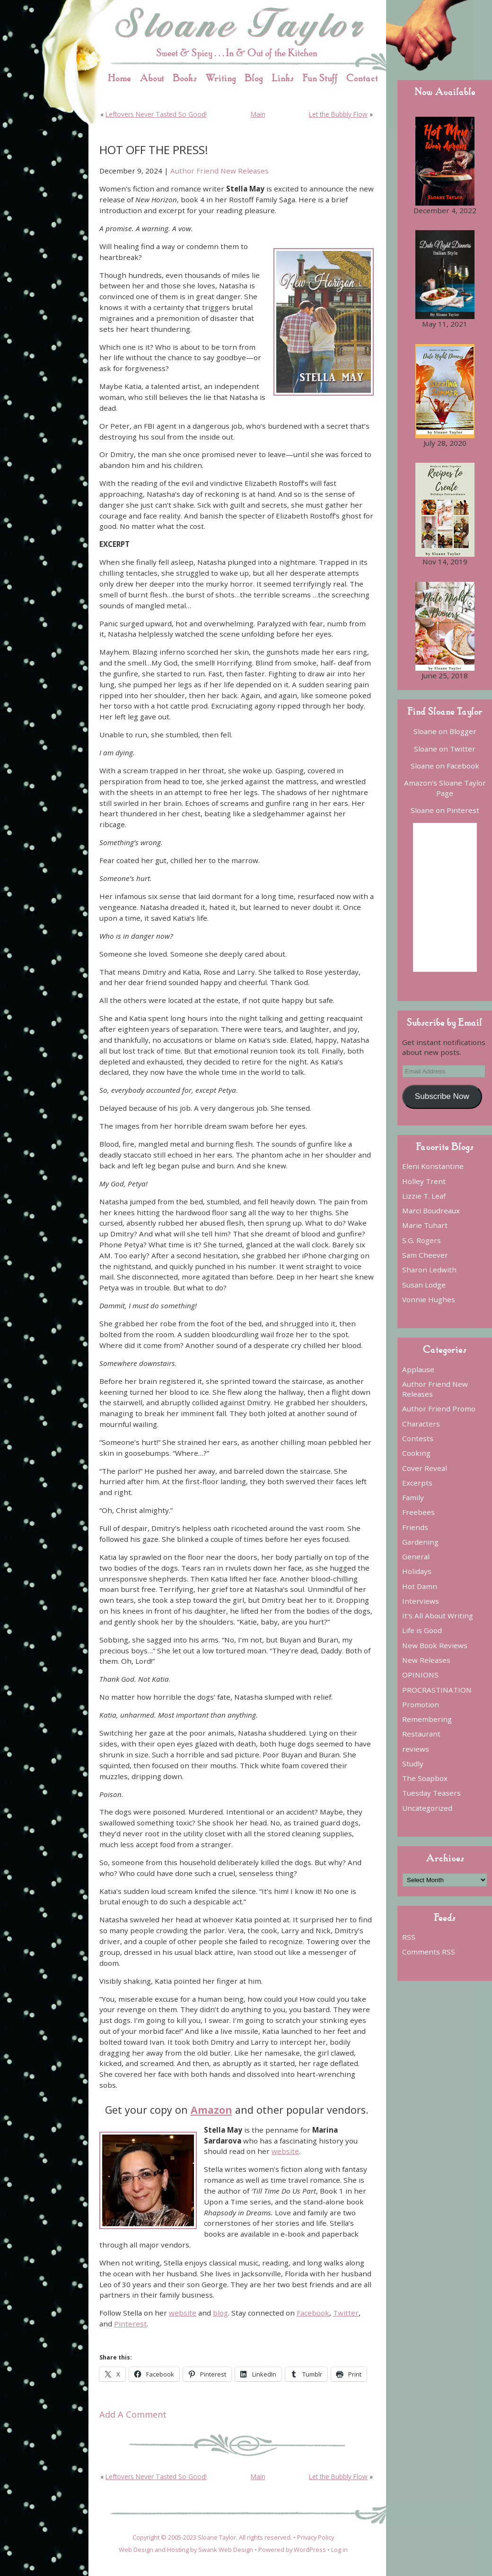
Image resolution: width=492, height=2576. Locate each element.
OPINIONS (420, 1674)
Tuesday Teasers (431, 1793)
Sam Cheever (425, 1255)
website (285, 2151)
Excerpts (417, 1482)
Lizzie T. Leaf (424, 1196)
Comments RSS (428, 1951)
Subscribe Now (442, 1096)
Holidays (416, 1571)
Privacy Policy (315, 2537)
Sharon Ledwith (429, 1269)
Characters (421, 1423)
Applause (418, 1369)
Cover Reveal (424, 1468)
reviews (415, 1749)
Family (413, 1497)
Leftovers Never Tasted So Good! (156, 114)
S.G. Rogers (421, 1240)
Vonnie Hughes (428, 1299)
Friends (415, 1527)
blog (220, 2312)
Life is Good (422, 1630)
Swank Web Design (225, 2549)
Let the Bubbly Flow (338, 114)
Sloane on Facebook (445, 765)
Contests (417, 1438)
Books (185, 77)
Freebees (418, 1512)
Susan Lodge (424, 1284)
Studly (412, 1763)
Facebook (313, 2312)
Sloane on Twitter (444, 748)
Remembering (427, 1719)
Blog (254, 77)
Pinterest (130, 2323)
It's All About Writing (437, 1615)
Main (258, 114)
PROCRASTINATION (437, 1689)
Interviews (420, 1601)
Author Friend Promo (438, 1408)
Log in (339, 2549)
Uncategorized (427, 1808)
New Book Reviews (434, 1645)
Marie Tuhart (425, 1225)
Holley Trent (424, 1181)
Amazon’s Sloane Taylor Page (445, 787)
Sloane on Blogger (444, 731)
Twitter (346, 2312)
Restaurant (421, 1733)
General (416, 1556)
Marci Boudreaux (431, 1210)
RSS (408, 1937)
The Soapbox (425, 1778)
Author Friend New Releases (219, 170)
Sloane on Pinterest (445, 810)
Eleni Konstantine (433, 1166)
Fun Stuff (320, 77)
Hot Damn (419, 1586)
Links (283, 77)
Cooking (416, 1453)
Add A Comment (133, 2414)
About (152, 77)
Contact (362, 77)
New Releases (426, 1660)
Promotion (420, 1704)
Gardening (420, 1542)
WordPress (310, 2549)
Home (119, 77)
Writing (220, 77)
